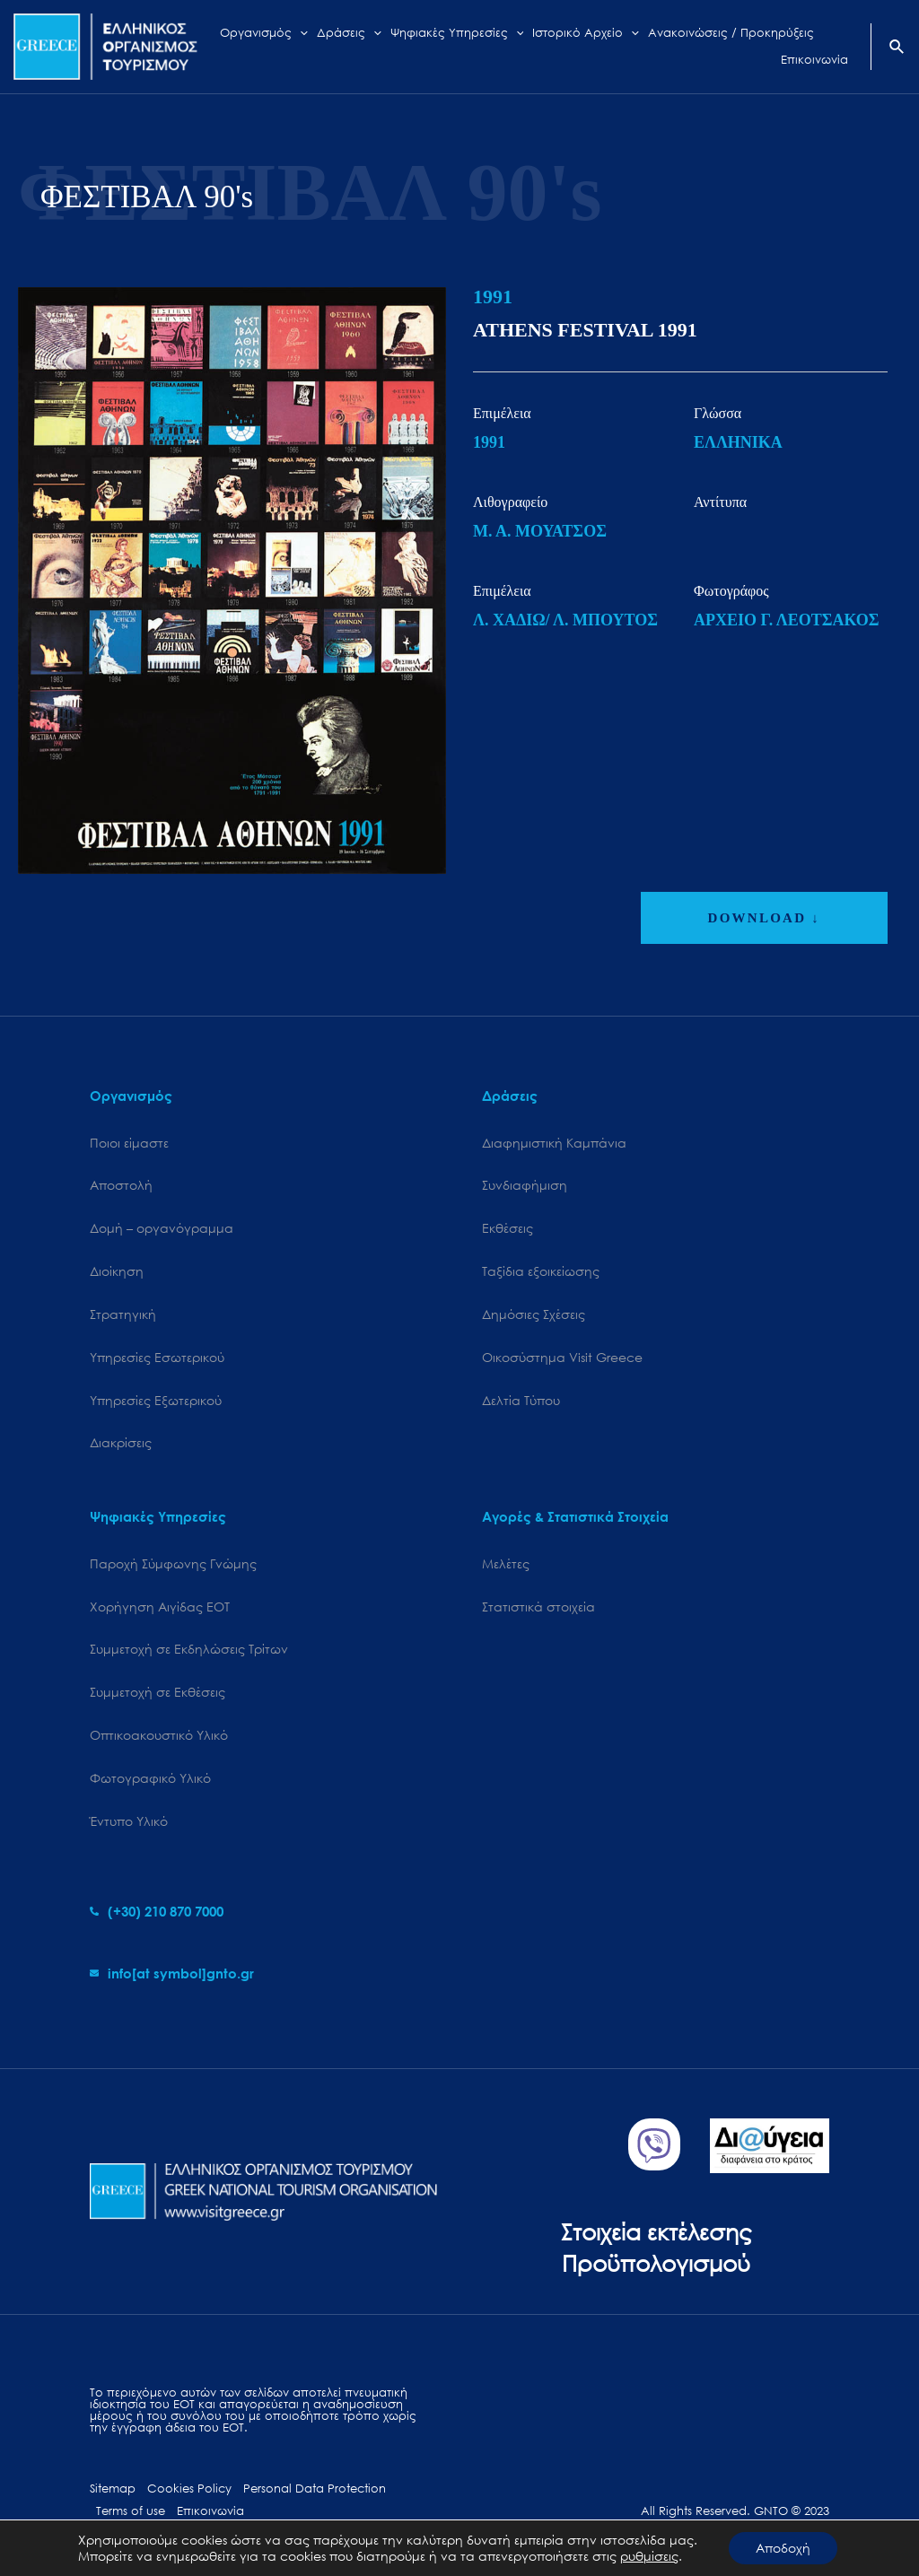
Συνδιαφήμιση (524, 1184)
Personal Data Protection (314, 2488)
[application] (300, 33)
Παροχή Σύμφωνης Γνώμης (173, 1563)
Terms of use (130, 2511)
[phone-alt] (156, 1911)
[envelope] (172, 1973)
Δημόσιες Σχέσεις (533, 1314)
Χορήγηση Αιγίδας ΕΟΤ (160, 1606)
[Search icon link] (897, 48)
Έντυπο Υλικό (129, 1820)
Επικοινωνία (210, 2511)
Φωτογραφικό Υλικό (150, 1777)
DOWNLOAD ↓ (764, 918)
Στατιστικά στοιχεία (538, 1606)
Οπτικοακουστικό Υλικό (159, 1734)
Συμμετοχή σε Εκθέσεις (157, 1691)
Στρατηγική (123, 1314)
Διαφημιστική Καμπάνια (554, 1142)
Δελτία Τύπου (521, 1400)
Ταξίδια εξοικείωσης (541, 1270)
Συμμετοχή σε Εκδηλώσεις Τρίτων (189, 1648)
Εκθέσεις (507, 1227)
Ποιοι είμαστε (129, 1142)
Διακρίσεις (121, 1442)
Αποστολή (121, 1184)
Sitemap (113, 2488)
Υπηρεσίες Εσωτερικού (157, 1357)
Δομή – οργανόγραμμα (161, 1227)
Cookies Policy (189, 2488)
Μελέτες (506, 1563)
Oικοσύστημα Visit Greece (562, 1357)
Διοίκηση (117, 1270)
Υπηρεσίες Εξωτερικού (156, 1400)
